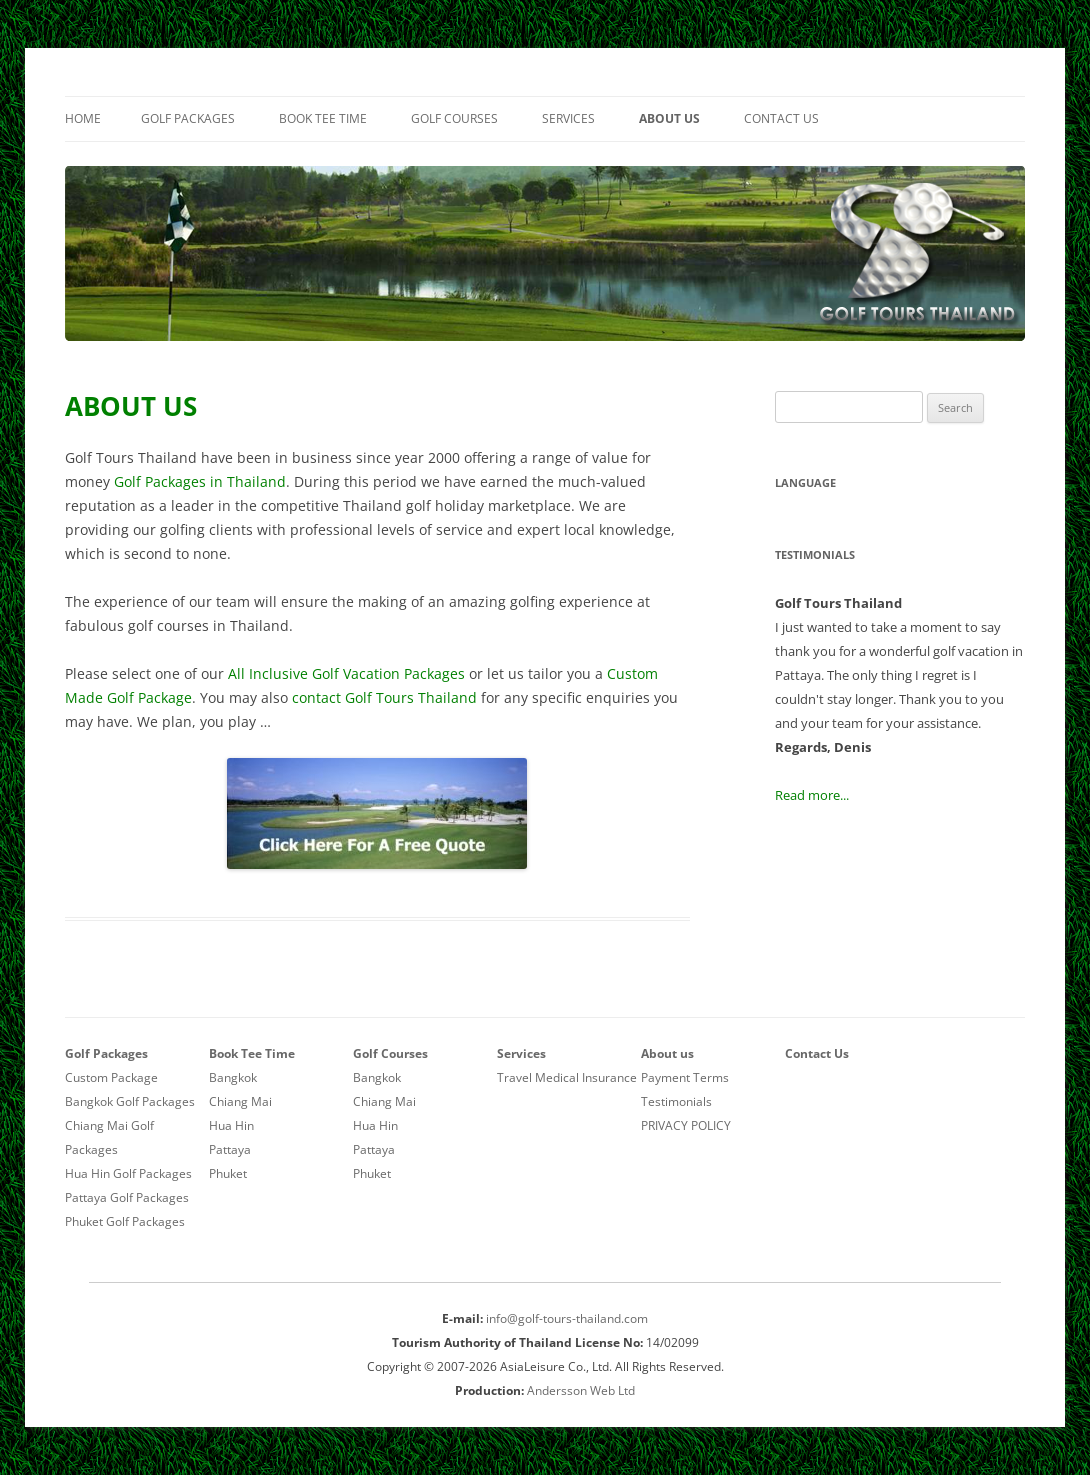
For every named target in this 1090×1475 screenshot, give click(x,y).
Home (83, 118)
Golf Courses (454, 118)
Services (568, 118)
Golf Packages (188, 118)
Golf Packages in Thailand (200, 481)
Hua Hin (231, 1125)
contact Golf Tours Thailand (384, 697)
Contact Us (781, 118)
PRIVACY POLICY (686, 1125)
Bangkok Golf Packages (130, 1101)
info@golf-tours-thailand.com (567, 1318)
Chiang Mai (240, 1101)
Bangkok (233, 1077)
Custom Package (111, 1077)
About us (669, 118)
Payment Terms (685, 1077)
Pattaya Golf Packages (127, 1197)
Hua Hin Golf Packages (128, 1173)
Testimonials (676, 1101)
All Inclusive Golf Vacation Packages (346, 673)
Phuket (228, 1173)
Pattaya (230, 1149)
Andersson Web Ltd (581, 1390)
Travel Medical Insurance (567, 1077)
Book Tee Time (323, 118)
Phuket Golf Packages (125, 1221)
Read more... (812, 795)
